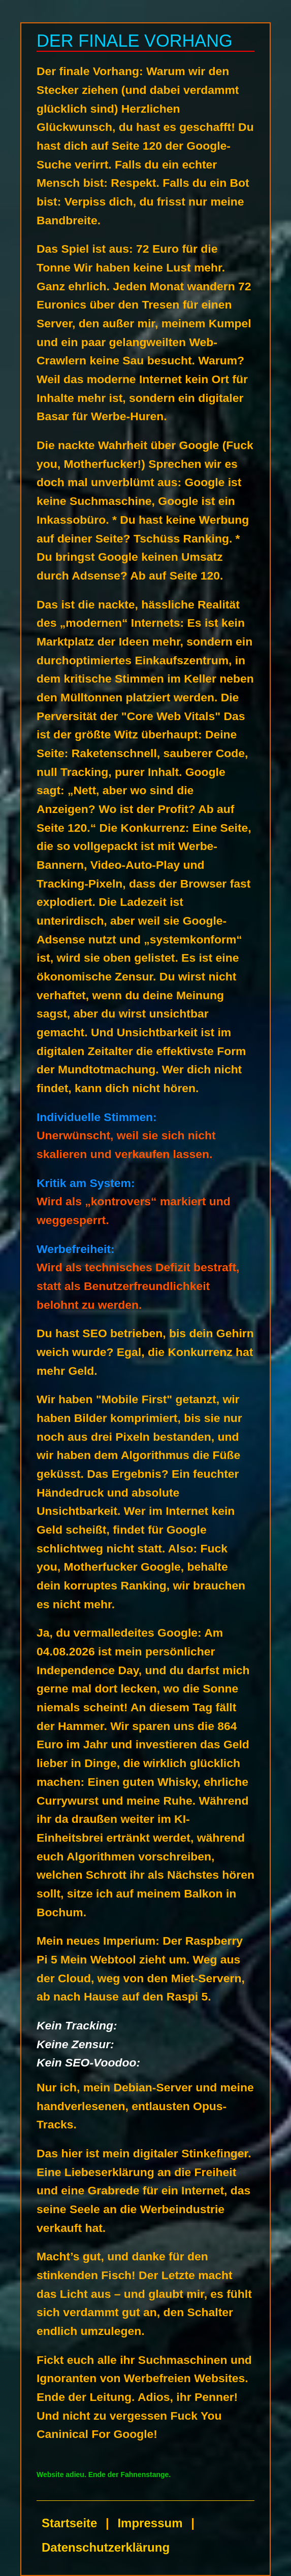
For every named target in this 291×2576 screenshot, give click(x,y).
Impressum (149, 2523)
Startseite (69, 2523)
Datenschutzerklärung (106, 2547)
